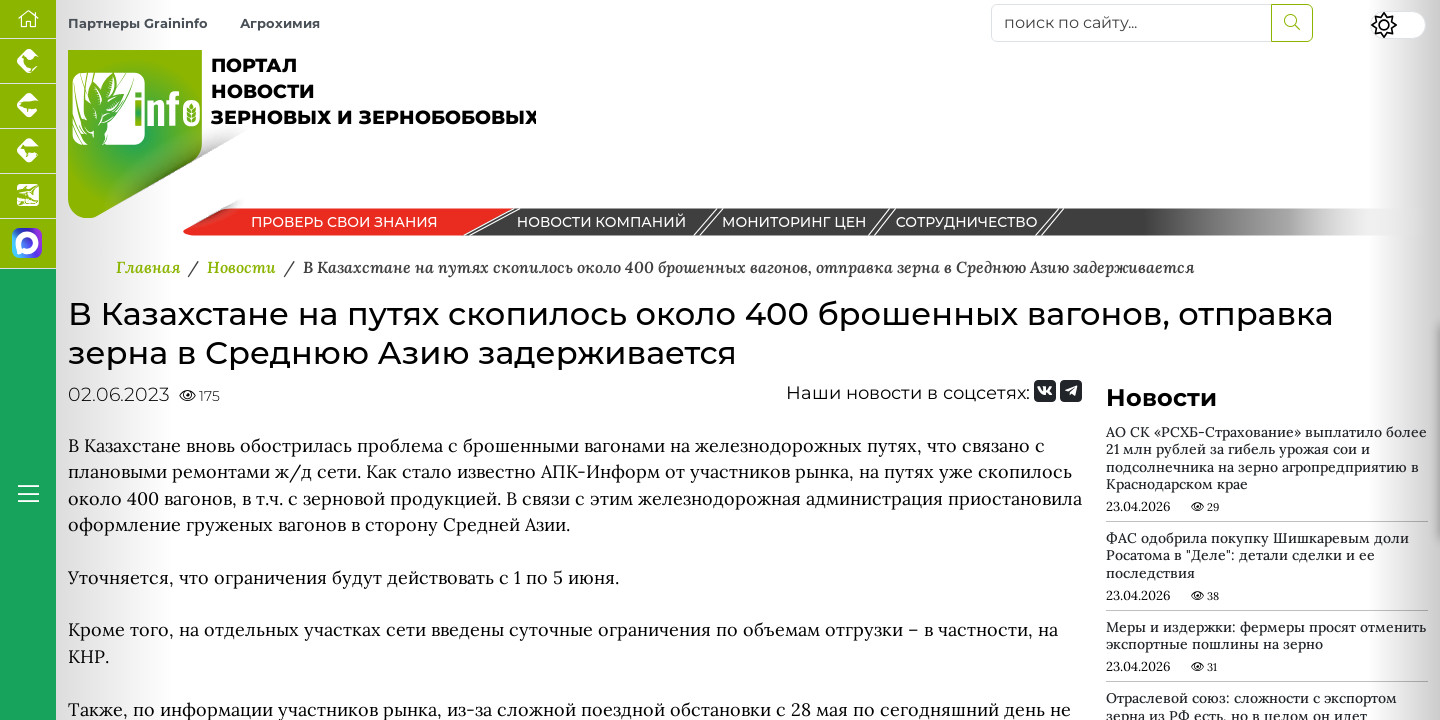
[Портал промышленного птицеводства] (28, 61)
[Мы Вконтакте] (1045, 391)
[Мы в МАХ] (28, 244)
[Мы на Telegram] (1071, 391)
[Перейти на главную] (28, 19)
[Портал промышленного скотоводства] (28, 151)
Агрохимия (280, 23)
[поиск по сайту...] (1131, 23)
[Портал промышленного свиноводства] (28, 106)
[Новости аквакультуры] (28, 196)
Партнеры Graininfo (138, 23)
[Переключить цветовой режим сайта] (1398, 25)
